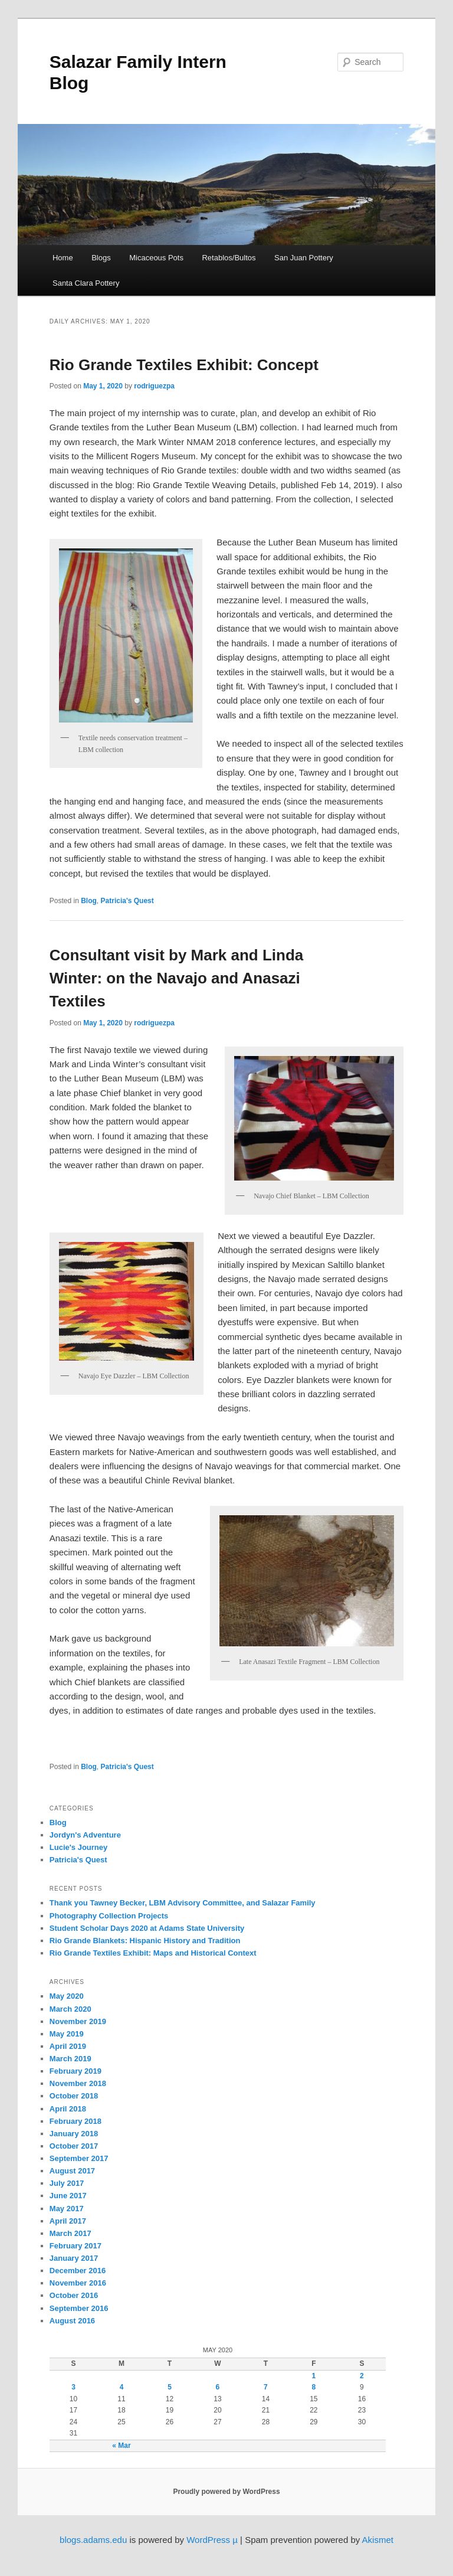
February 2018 (75, 2121)
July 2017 (67, 2183)
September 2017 (79, 2158)
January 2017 (74, 2258)
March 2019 (70, 2058)
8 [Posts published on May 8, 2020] (314, 2387)
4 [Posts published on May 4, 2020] (122, 2387)
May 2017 (67, 2208)
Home (62, 257)
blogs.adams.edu (93, 2540)
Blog (89, 901)
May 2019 (67, 2033)
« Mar (121, 2445)
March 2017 (70, 2233)
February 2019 (75, 2071)
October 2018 (74, 2095)
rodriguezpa (154, 386)
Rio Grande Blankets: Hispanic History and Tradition (145, 1940)
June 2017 (68, 2195)
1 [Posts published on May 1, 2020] (314, 2376)
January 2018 (74, 2133)
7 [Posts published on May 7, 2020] (266, 2387)
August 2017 (72, 2170)
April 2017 (68, 2221)
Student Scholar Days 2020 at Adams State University (147, 1928)
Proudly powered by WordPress (226, 2491)
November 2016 (78, 2282)
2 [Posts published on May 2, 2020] (362, 2376)
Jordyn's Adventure (85, 1834)
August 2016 (72, 2320)
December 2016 (78, 2270)
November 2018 (78, 2083)
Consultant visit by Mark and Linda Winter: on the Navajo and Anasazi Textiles (177, 978)
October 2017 (74, 2146)
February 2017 (75, 2245)
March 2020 (70, 2009)
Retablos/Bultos (228, 257)
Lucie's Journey (78, 1847)
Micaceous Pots (156, 257)
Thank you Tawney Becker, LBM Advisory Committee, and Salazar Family (183, 1902)
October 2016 (74, 2295)
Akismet (377, 2540)
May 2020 (67, 1996)
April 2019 (68, 2046)
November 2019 (78, 2021)
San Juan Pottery (303, 257)
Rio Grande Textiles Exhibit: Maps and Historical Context (153, 1953)
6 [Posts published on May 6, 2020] (218, 2387)
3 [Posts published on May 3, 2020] (73, 2387)
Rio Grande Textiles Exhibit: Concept (184, 365)
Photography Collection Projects (109, 1915)
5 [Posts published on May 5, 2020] (170, 2387)
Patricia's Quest (127, 901)
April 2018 (68, 2108)
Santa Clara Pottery (85, 283)
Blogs (101, 257)
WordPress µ (212, 2540)
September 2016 (79, 2308)
